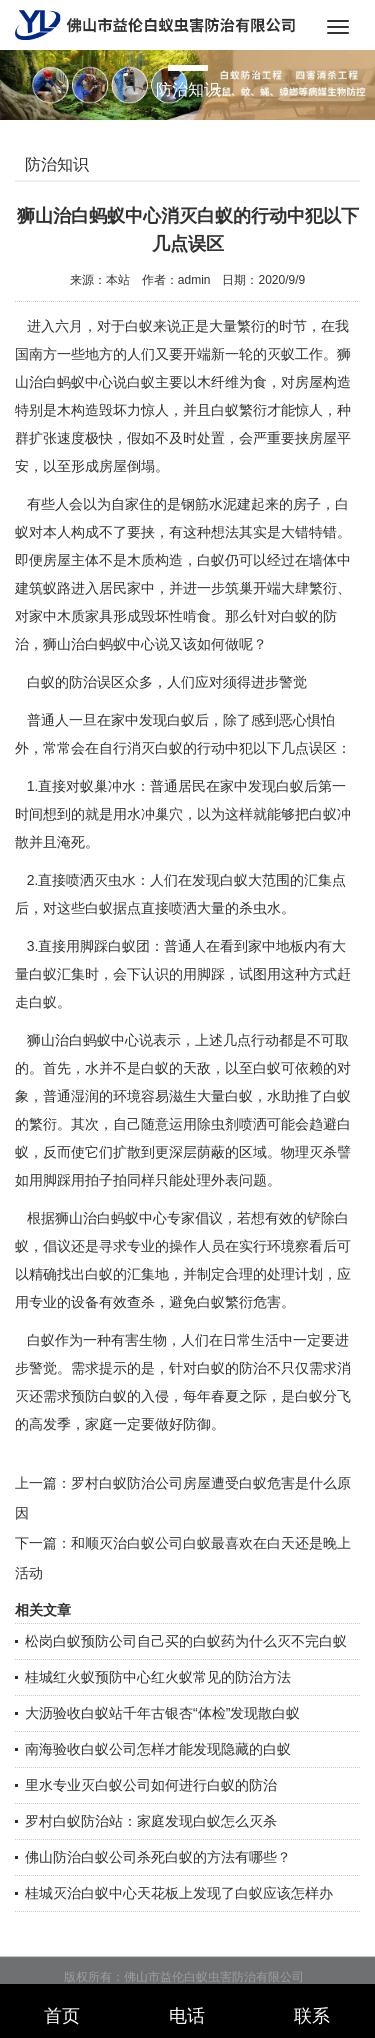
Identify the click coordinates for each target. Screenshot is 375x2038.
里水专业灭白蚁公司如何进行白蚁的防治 (151, 1785)
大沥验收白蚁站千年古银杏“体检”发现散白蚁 (162, 1713)
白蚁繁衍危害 (239, 1302)
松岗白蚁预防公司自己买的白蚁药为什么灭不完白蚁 (186, 1641)
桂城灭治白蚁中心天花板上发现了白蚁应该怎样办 (179, 1893)
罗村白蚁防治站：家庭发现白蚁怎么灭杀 (151, 1821)
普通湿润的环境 (92, 1096)
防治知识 (57, 164)
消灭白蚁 (155, 748)
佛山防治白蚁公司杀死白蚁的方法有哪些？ (158, 1857)
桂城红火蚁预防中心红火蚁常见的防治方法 (158, 1677)
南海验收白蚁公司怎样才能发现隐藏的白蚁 (158, 1749)
